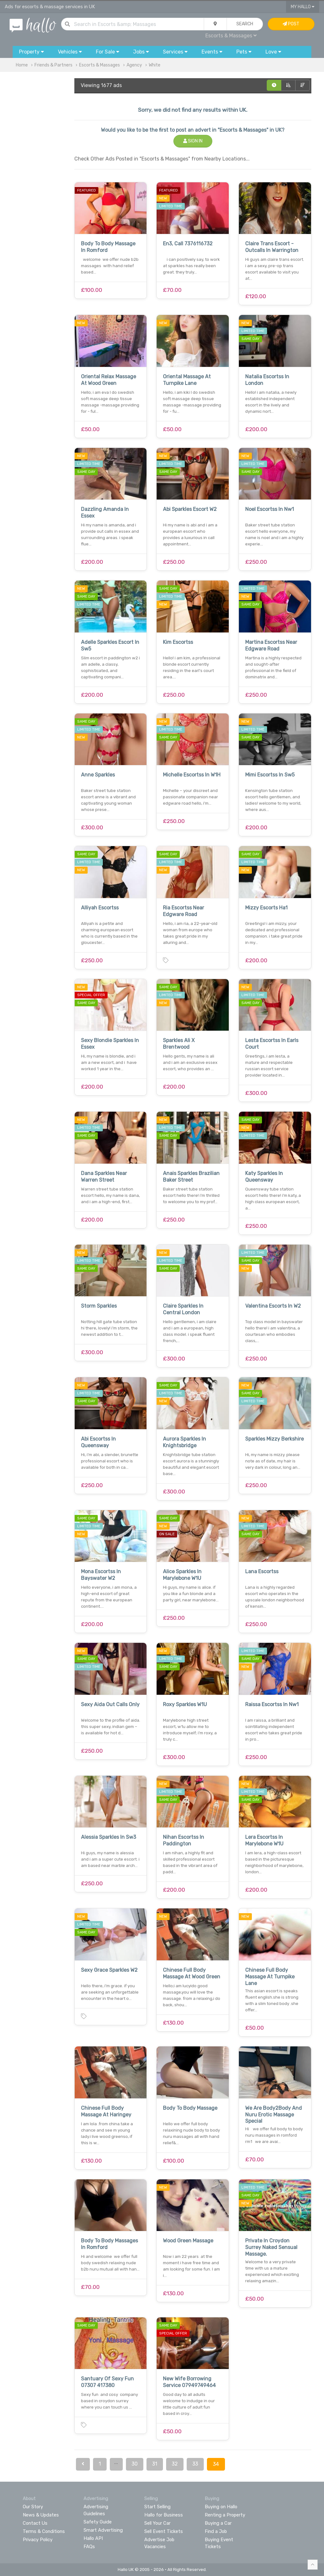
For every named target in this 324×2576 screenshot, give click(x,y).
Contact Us (35, 2523)
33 (195, 2464)
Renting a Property (225, 2515)
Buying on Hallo (221, 2507)
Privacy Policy (38, 2539)
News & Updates (41, 2515)
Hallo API (93, 2538)
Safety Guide (98, 2522)
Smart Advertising (103, 2530)
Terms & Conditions (44, 2531)
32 (175, 2464)
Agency (134, 65)
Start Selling (157, 2507)
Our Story (33, 2507)
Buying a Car (218, 2523)
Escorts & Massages (231, 36)
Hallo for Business (163, 2515)
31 (154, 2464)
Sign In (192, 141)
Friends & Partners (53, 65)
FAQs (89, 2546)
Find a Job (216, 2531)
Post (291, 24)
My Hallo (303, 6)
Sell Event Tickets (163, 2531)
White (154, 65)
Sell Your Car (157, 2523)
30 (135, 2464)
